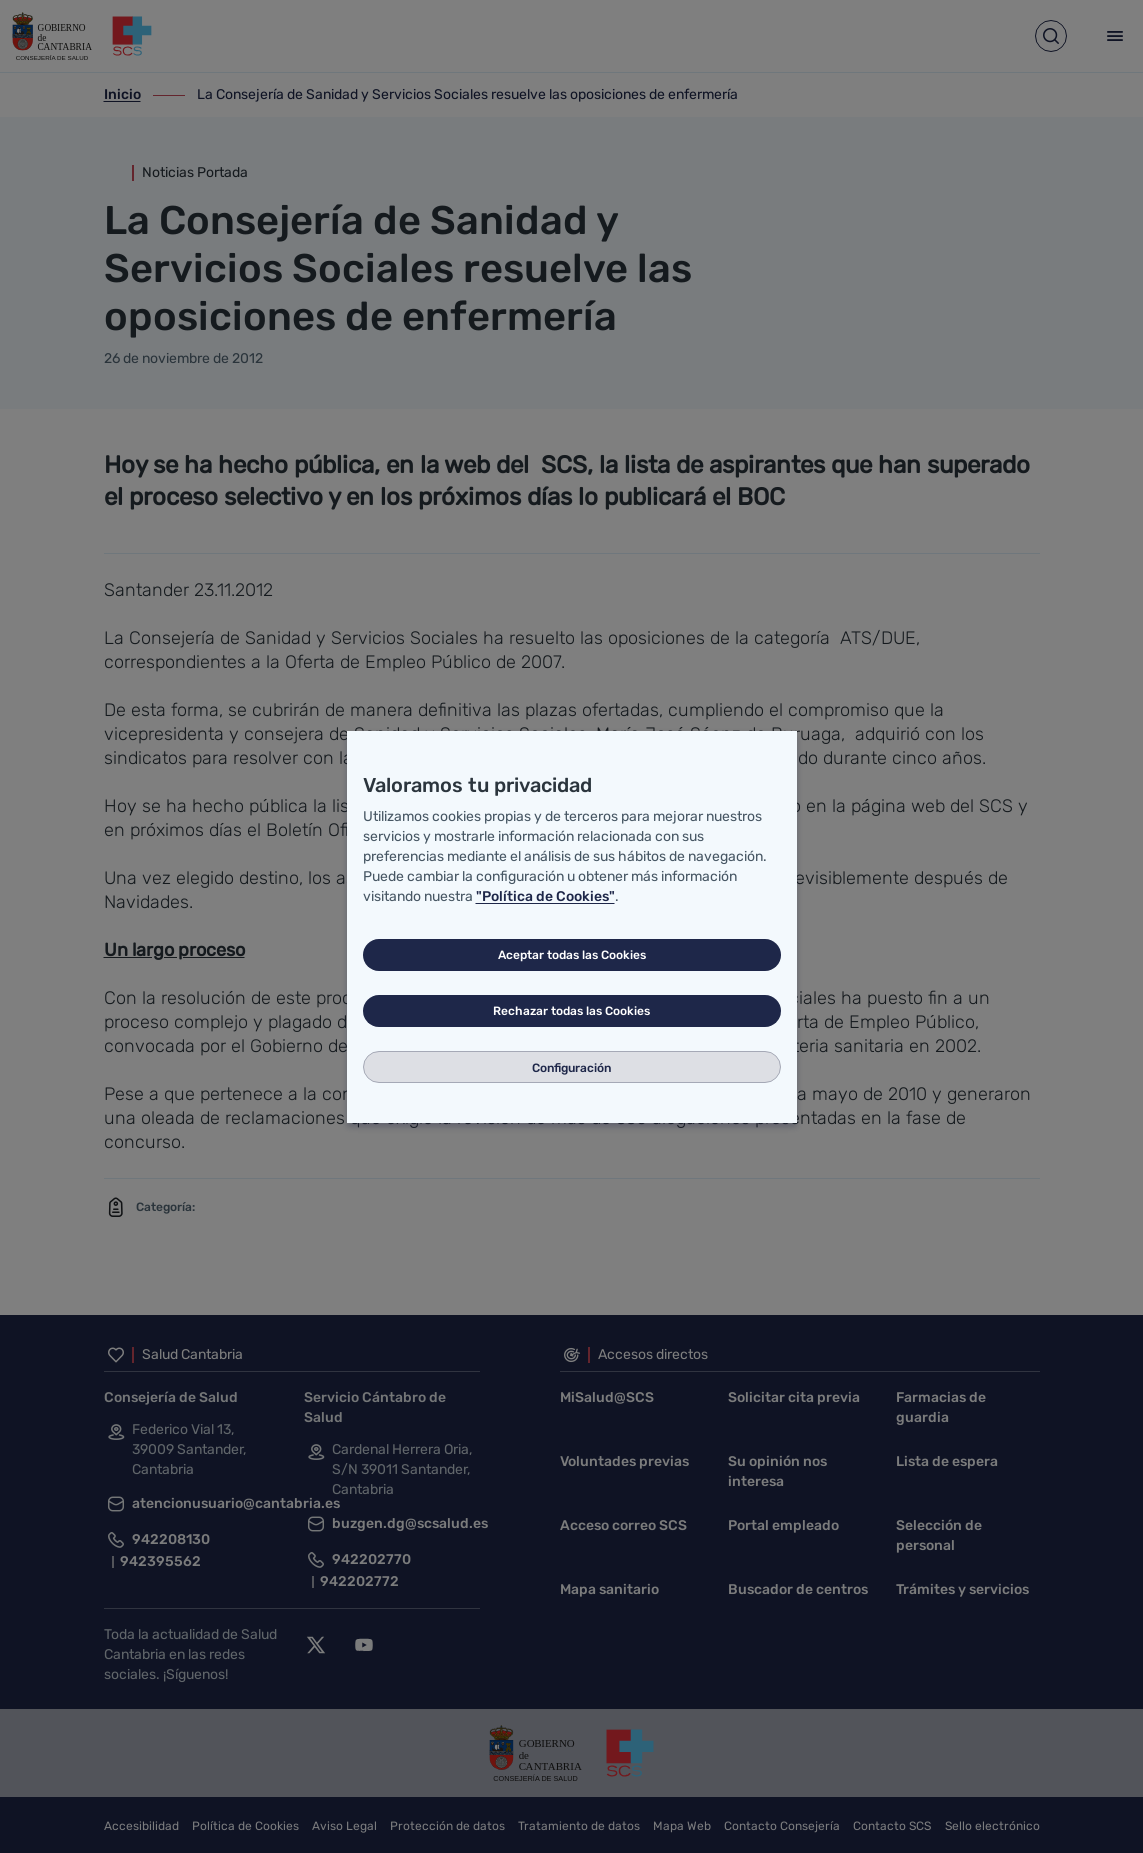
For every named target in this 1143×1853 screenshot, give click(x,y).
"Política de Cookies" (545, 896)
